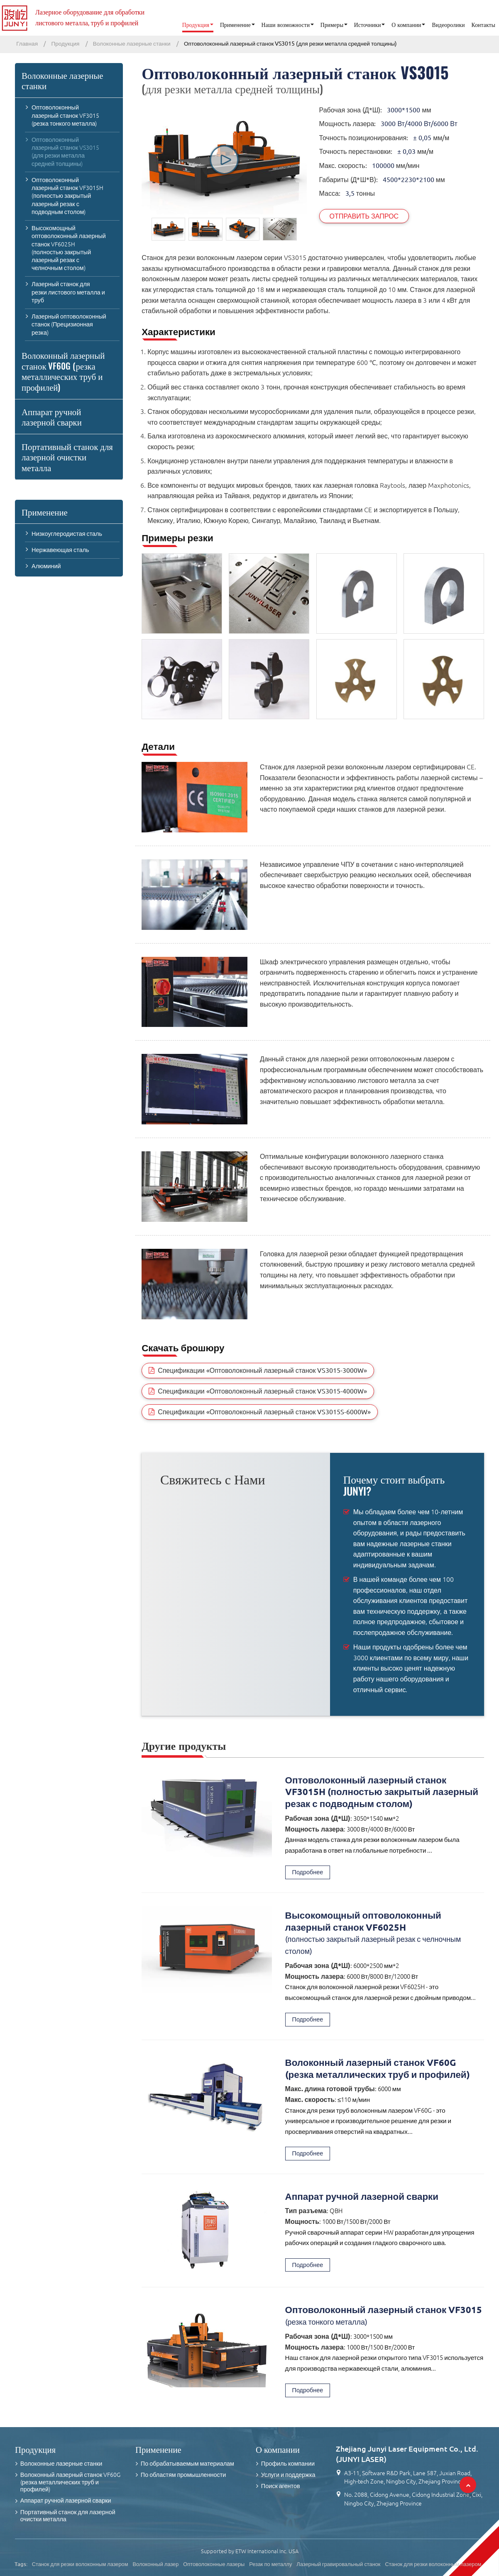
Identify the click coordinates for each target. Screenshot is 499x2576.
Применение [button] (235, 25)
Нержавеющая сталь (60, 550)
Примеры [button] (332, 25)
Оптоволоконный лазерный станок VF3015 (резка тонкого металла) (65, 115)
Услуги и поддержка (288, 2474)
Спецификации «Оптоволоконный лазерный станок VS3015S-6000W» (264, 1412)
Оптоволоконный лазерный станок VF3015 (384, 2316)
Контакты (483, 25)
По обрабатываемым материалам (187, 2463)
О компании (278, 2448)
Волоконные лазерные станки (132, 43)
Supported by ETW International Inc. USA (249, 2551)
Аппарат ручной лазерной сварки (361, 2196)
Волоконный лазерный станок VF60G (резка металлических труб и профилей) (377, 2068)
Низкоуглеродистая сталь (67, 533)
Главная (27, 43)
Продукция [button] (196, 25)
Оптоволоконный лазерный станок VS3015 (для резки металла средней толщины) (65, 151)
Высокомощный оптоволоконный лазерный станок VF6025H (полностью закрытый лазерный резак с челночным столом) (69, 248)
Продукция (65, 43)
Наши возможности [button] (286, 25)
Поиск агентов (280, 2486)
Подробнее (307, 1872)
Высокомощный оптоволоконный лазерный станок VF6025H (384, 1933)
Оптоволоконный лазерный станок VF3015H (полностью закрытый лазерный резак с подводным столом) (382, 1792)
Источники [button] (367, 25)
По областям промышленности (183, 2474)
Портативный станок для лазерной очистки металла (67, 457)
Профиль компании (288, 2463)
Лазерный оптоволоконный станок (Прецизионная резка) (69, 324)
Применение (45, 511)
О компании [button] (406, 25)
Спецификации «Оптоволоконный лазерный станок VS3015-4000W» (262, 1391)
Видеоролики (448, 25)
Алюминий (46, 566)
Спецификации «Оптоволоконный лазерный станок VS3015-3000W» (262, 1370)
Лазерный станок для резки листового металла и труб (68, 292)
